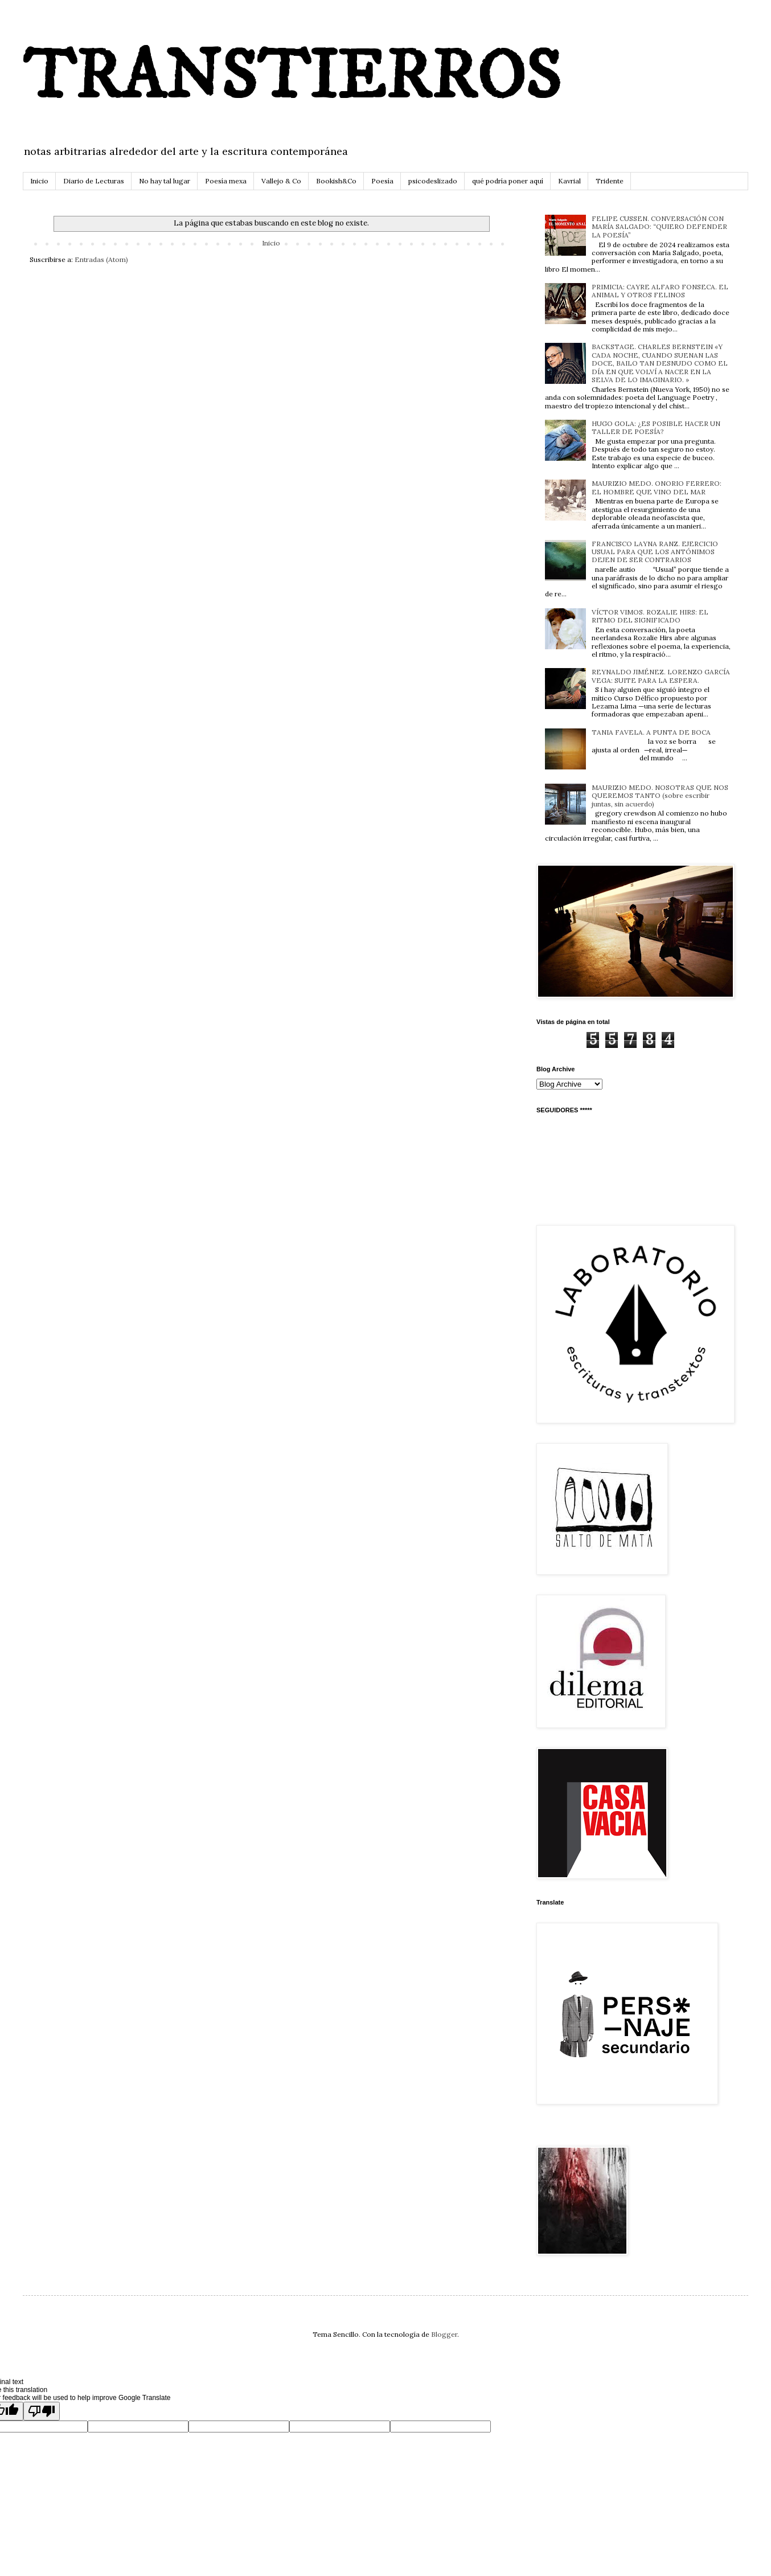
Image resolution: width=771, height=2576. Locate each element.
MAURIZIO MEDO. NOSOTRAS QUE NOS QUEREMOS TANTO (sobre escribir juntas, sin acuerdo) (660, 795)
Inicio (39, 181)
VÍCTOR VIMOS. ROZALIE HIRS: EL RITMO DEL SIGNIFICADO (650, 616)
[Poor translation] (41, 2411)
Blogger (444, 2334)
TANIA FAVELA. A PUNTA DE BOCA (651, 732)
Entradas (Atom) (101, 259)
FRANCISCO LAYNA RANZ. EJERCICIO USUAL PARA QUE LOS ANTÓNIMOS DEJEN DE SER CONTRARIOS (655, 551)
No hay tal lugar (164, 181)
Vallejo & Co (281, 181)
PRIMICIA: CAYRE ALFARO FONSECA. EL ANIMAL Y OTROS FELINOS (660, 290)
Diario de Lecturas (93, 181)
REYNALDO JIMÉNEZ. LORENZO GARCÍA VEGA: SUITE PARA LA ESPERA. (661, 675)
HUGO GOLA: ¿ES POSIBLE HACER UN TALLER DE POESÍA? (656, 427)
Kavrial (569, 181)
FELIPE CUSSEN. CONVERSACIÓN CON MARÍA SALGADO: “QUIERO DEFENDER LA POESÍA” (659, 226)
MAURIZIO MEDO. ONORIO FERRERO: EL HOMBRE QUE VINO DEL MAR (656, 487)
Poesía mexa (226, 181)
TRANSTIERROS (292, 78)
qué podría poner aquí (507, 181)
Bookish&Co (336, 181)
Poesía (382, 181)
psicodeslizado (432, 181)
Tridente (610, 181)
